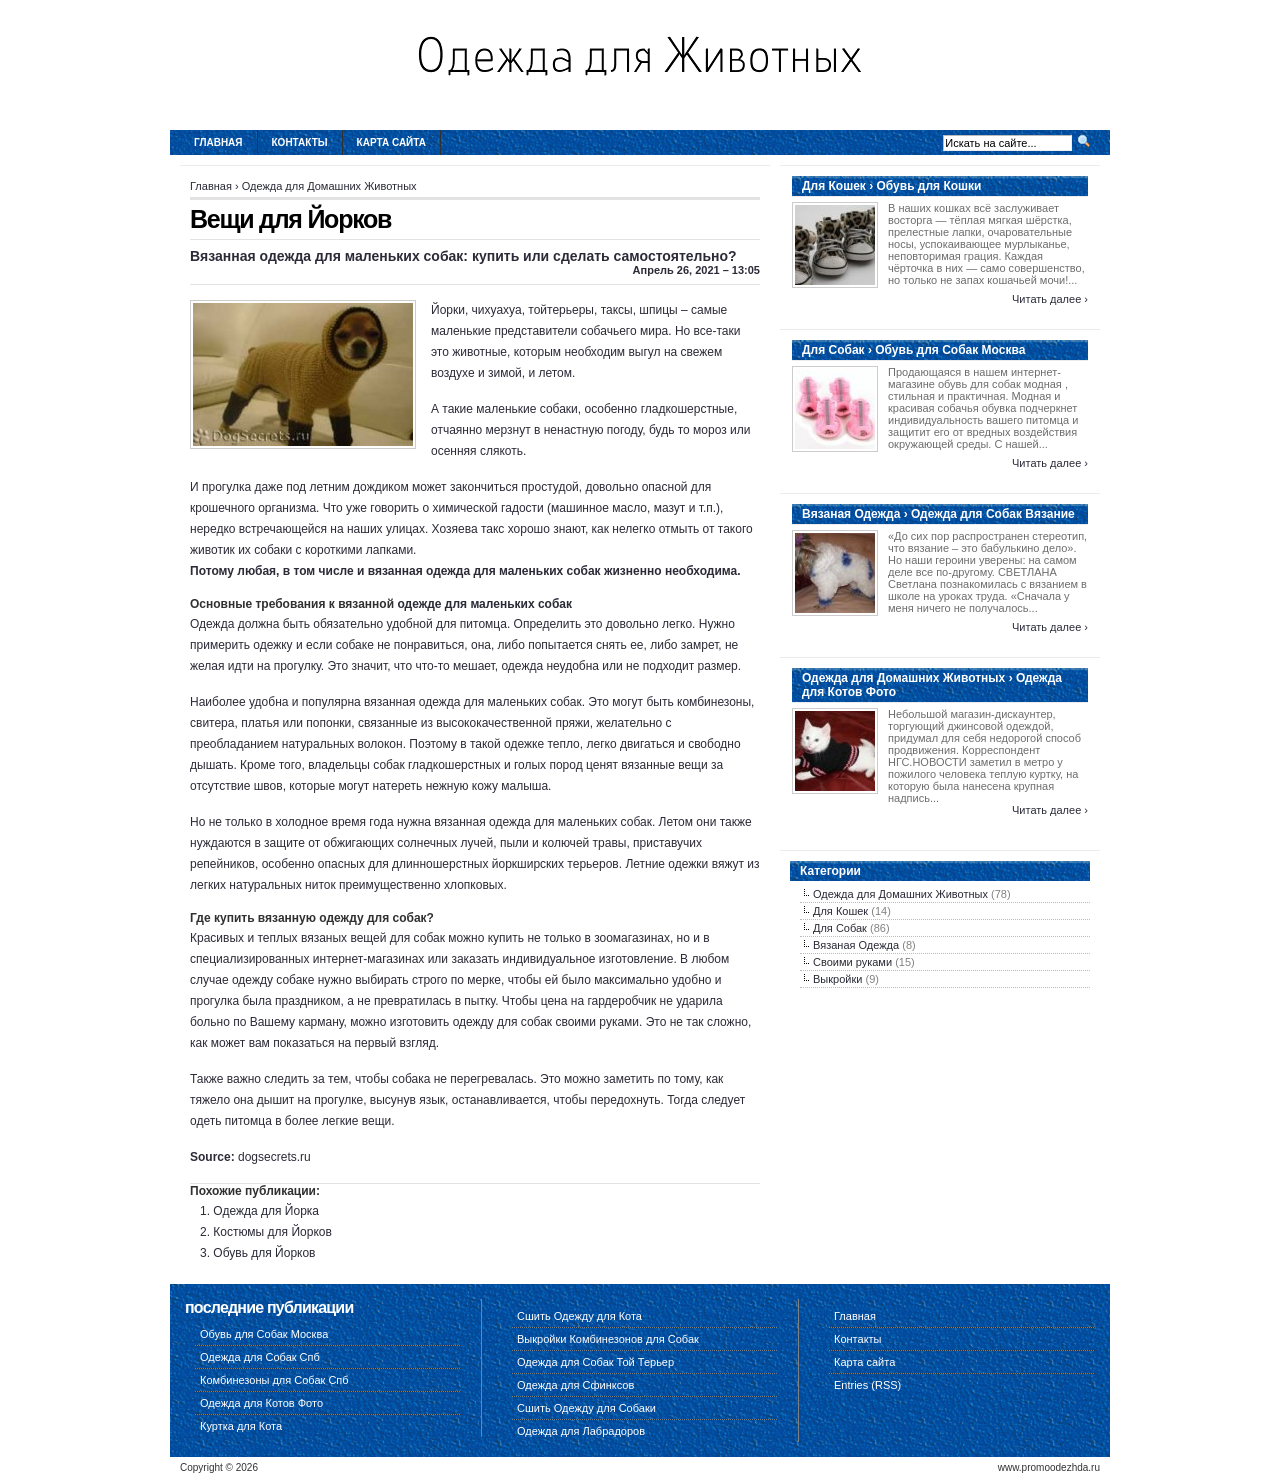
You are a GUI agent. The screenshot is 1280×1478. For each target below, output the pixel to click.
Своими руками (852, 962)
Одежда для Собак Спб (260, 1357)
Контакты (300, 142)
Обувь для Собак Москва (264, 1334)
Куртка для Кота (241, 1426)
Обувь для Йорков (264, 1253)
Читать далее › (1050, 299)
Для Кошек (840, 911)
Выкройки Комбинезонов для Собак (608, 1339)
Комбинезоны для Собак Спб (274, 1380)
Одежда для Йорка (266, 1211)
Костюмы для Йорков (272, 1232)
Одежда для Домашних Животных (329, 186)
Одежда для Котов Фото (261, 1403)
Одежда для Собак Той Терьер (595, 1362)
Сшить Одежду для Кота (579, 1316)
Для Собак (840, 928)
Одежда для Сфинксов (575, 1385)
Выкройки (837, 979)
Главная (218, 142)
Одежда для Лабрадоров (581, 1431)
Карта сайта (391, 142)
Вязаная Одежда (856, 945)
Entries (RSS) (867, 1385)
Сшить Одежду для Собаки (586, 1408)
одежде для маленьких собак (484, 604)
